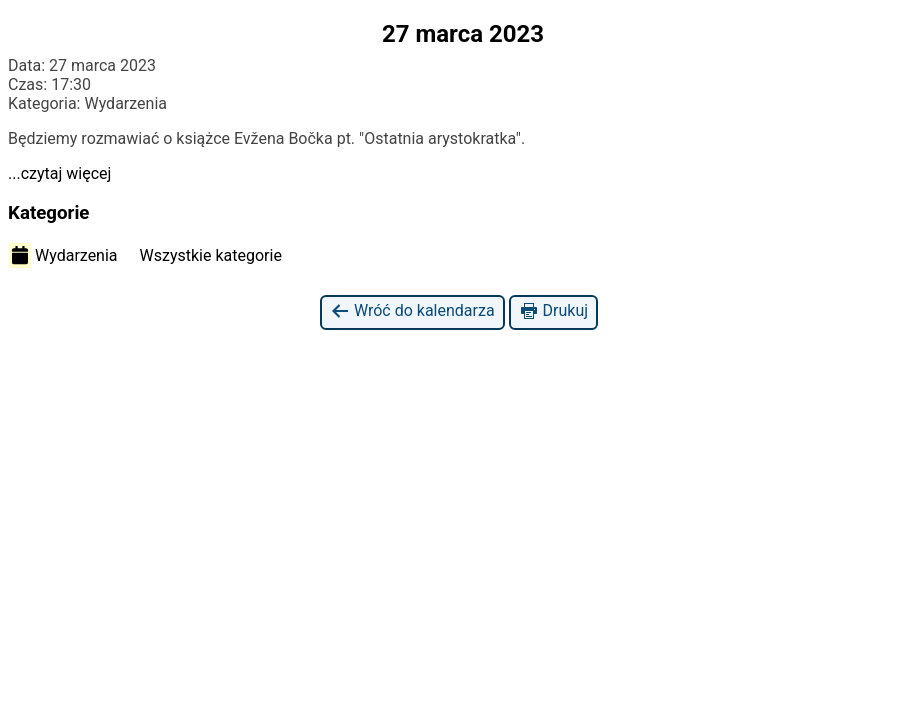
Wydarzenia (63, 255)
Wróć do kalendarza (412, 311)
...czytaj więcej (59, 173)
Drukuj (553, 311)
